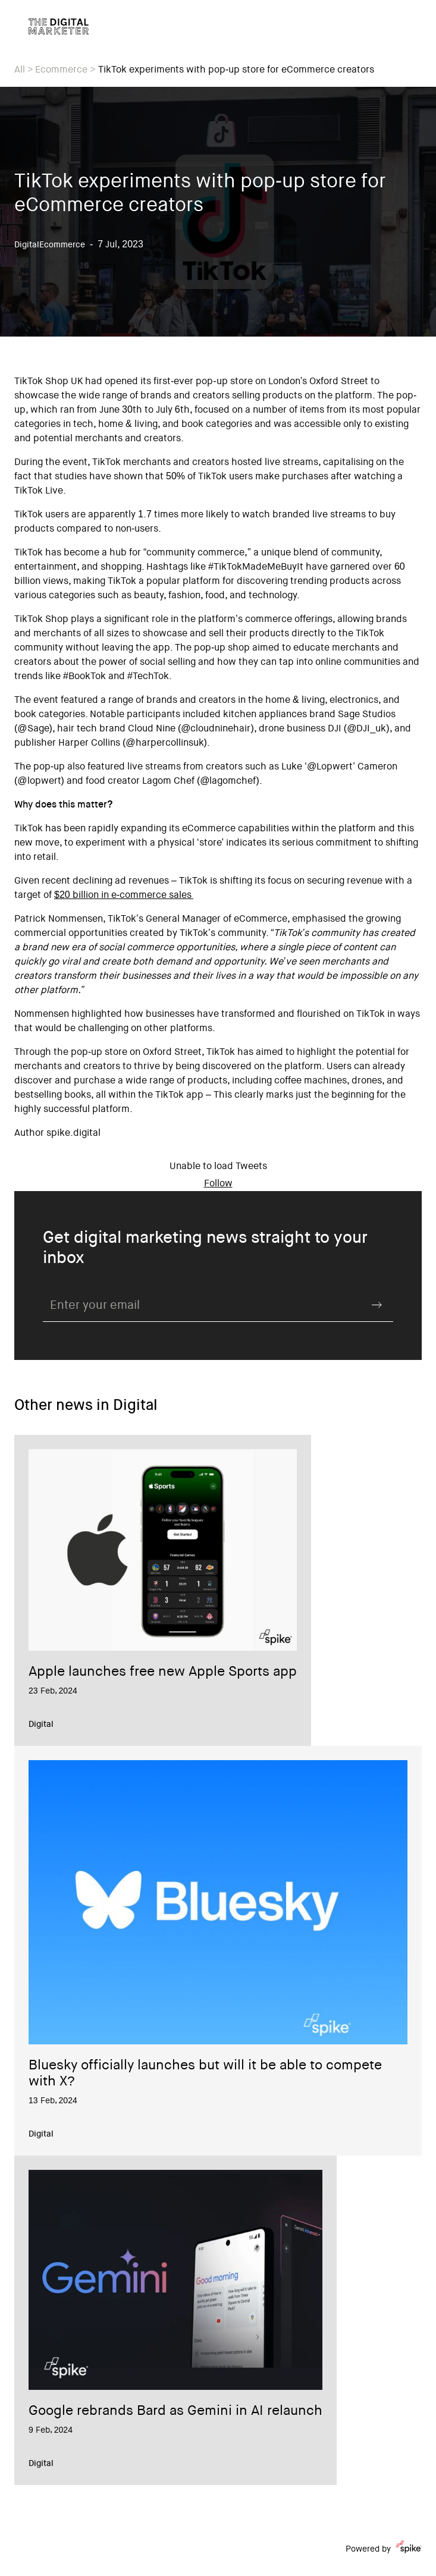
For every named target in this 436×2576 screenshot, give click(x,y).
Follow (218, 1184)
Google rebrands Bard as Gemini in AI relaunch (175, 2411)
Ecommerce (61, 70)
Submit (376, 1304)
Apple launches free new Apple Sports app (163, 1672)
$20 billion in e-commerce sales (123, 895)
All (19, 70)
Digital (41, 1725)
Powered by (384, 2549)
